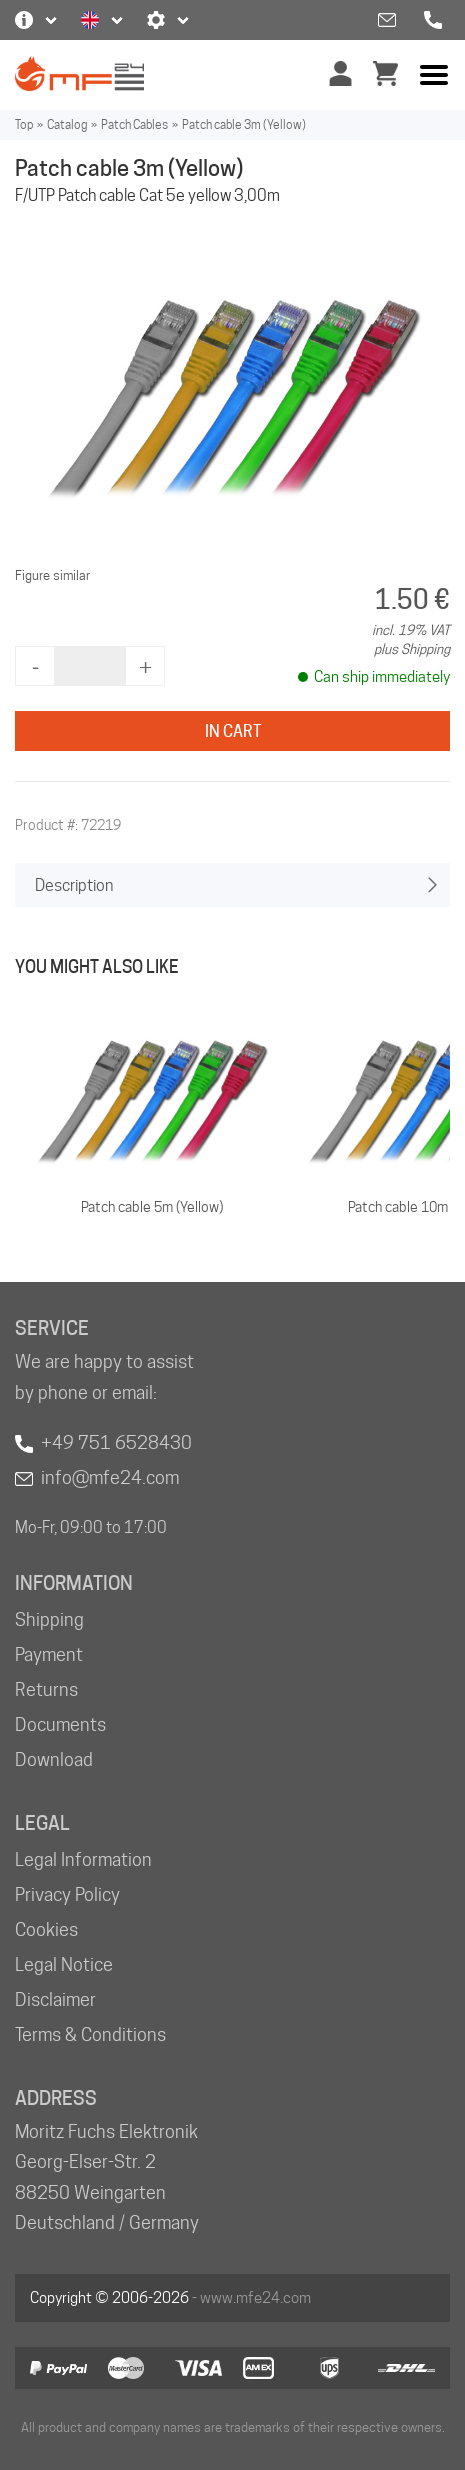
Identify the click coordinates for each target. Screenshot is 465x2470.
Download (54, 1759)
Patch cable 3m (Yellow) (244, 124)
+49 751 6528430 (116, 1442)
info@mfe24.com (110, 1477)
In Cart (233, 731)
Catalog (67, 124)
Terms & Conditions (90, 2034)
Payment (49, 1654)
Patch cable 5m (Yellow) (152, 1207)
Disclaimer (55, 1999)
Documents (60, 1724)
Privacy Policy (67, 1894)
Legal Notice (64, 1964)
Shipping (49, 1619)
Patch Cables (134, 124)
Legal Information (83, 1859)
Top (24, 124)
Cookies (46, 1929)
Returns (46, 1689)
